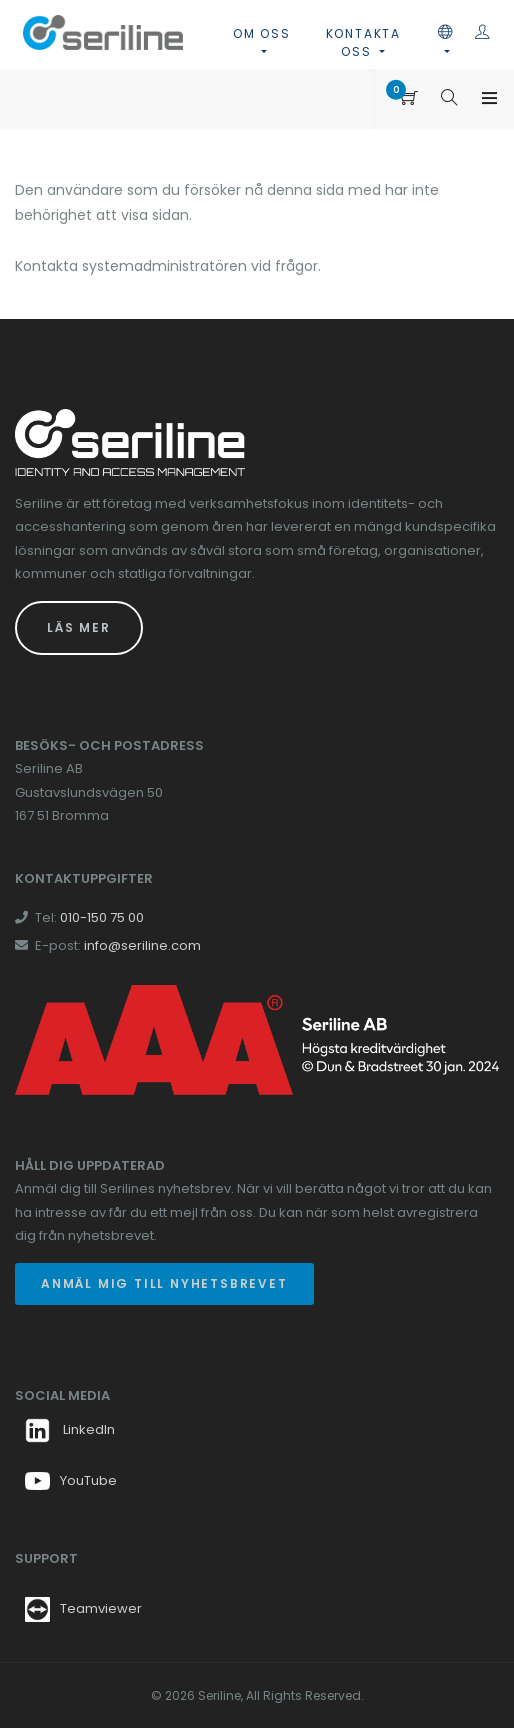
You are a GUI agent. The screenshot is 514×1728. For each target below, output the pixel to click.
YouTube (71, 1480)
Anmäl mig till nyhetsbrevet (164, 1283)
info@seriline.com (142, 945)
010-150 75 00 (102, 917)
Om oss (262, 33)
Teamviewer (101, 1608)
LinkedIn (70, 1429)
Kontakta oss (363, 42)
